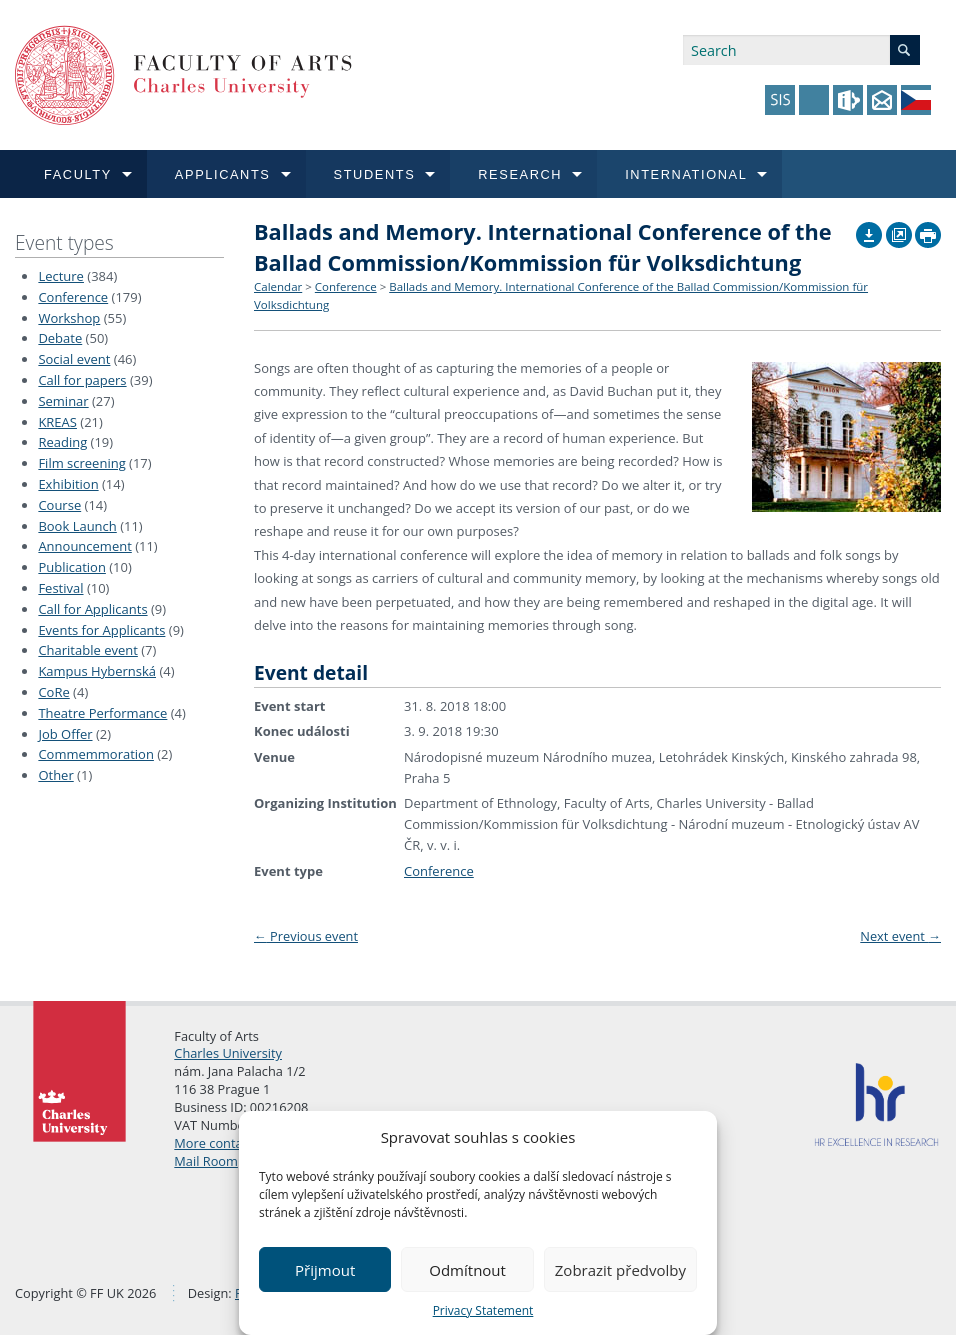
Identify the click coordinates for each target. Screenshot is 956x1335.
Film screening (81, 463)
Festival (60, 588)
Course (59, 505)
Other (55, 775)
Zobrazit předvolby (620, 1270)
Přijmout (325, 1270)
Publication (71, 567)
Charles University (228, 1053)
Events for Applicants (101, 630)
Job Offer (65, 734)
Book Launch (77, 526)
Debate (60, 338)
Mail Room (206, 1161)
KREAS (57, 422)
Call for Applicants (92, 609)
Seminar (63, 401)
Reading (62, 442)
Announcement (84, 546)
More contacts (216, 1143)
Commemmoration (96, 754)
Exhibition (68, 484)
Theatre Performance (102, 713)
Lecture (61, 276)
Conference (73, 297)
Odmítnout (467, 1270)
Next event (900, 936)
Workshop (69, 318)
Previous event (306, 936)
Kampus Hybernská (97, 671)
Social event (74, 359)
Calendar (278, 286)
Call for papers (82, 380)
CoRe (53, 692)
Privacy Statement (483, 1310)
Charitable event (87, 650)
